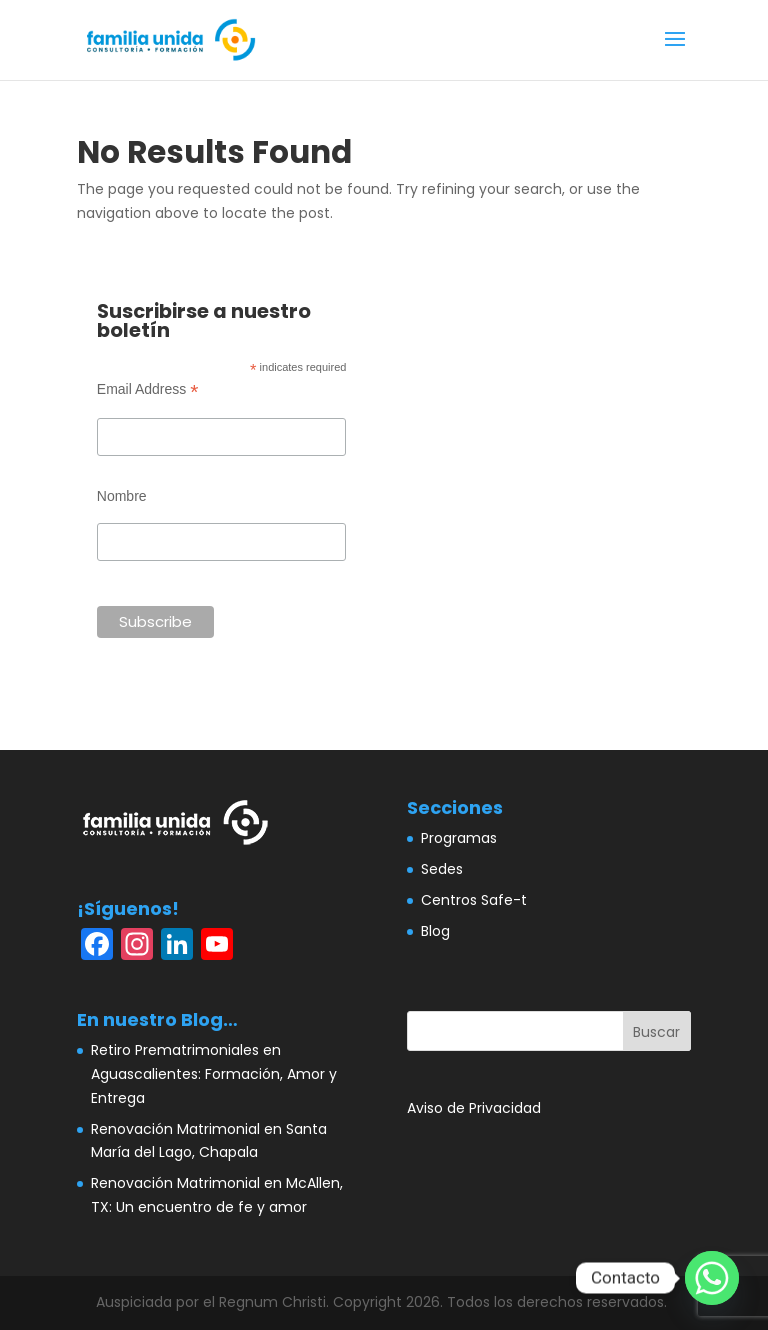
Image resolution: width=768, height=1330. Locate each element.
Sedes (442, 869)
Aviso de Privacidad (474, 1108)
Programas (459, 838)
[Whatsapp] (712, 1278)
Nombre (122, 496)
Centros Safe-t (474, 900)
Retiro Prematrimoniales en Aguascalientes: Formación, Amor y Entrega (214, 1074)
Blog (435, 931)
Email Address (148, 389)
